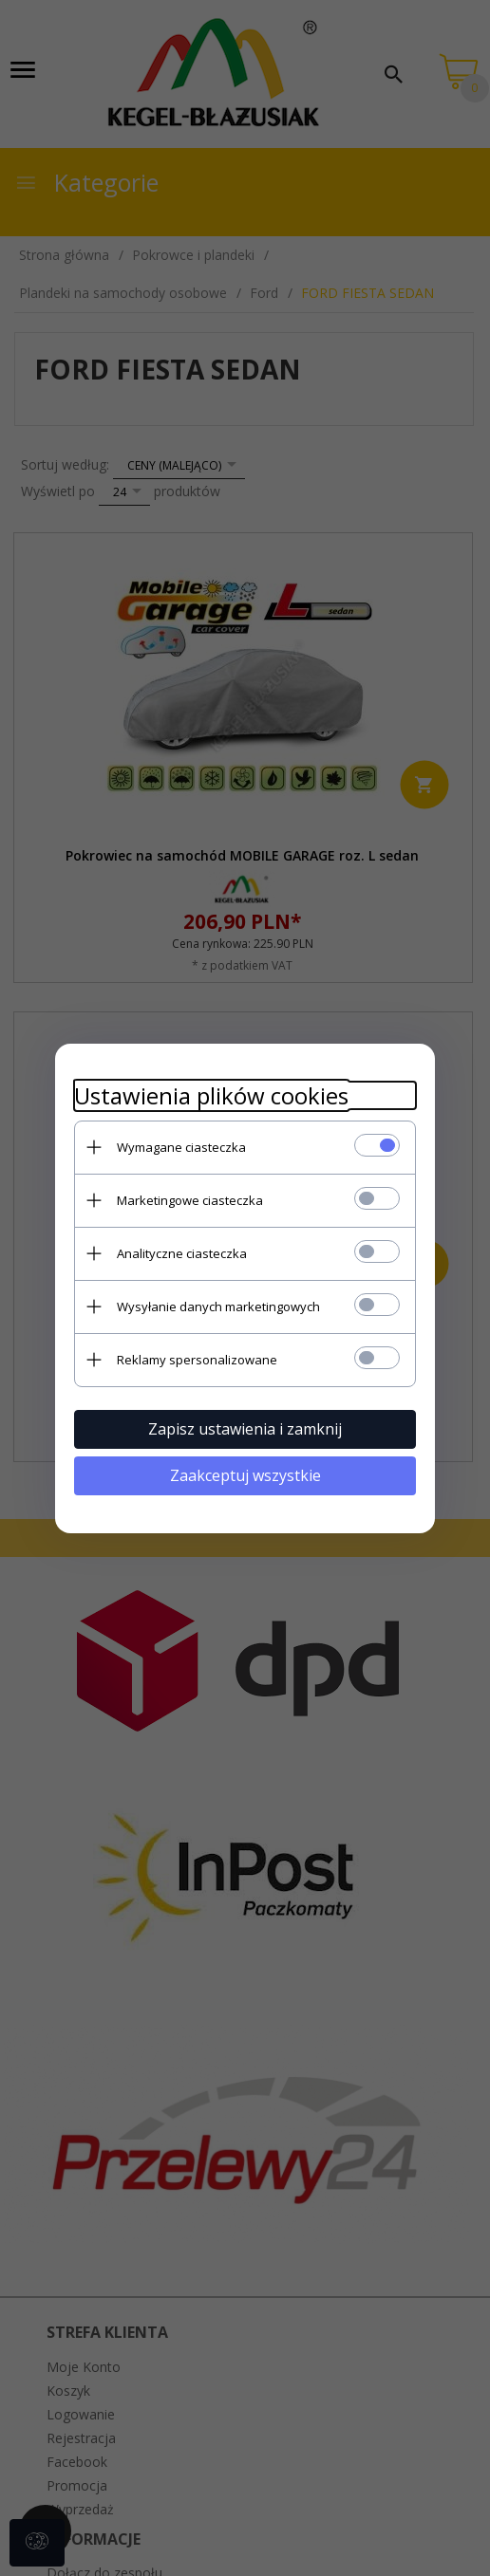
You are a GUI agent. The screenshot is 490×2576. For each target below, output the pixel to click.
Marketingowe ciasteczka (190, 1200)
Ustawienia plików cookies (211, 1095)
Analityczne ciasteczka (182, 1253)
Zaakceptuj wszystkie (245, 1475)
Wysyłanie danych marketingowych (218, 1306)
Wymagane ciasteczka (181, 1147)
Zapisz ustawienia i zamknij (245, 1428)
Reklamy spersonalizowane (197, 1359)
